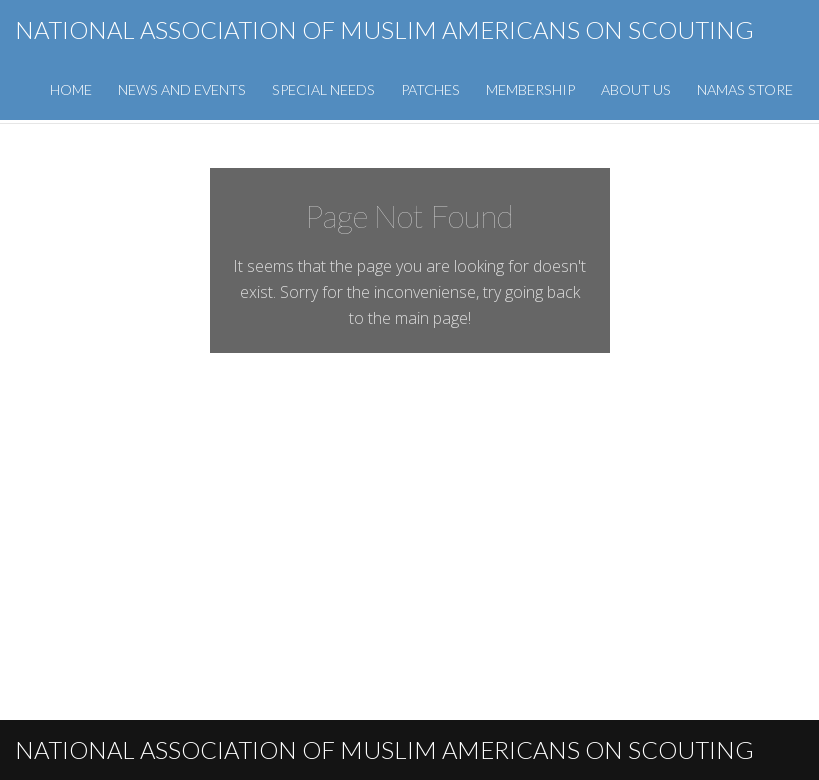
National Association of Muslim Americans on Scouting (384, 29)
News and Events (182, 89)
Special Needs (323, 89)
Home (71, 89)
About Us (636, 89)
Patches (430, 89)
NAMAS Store (745, 89)
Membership (530, 89)
